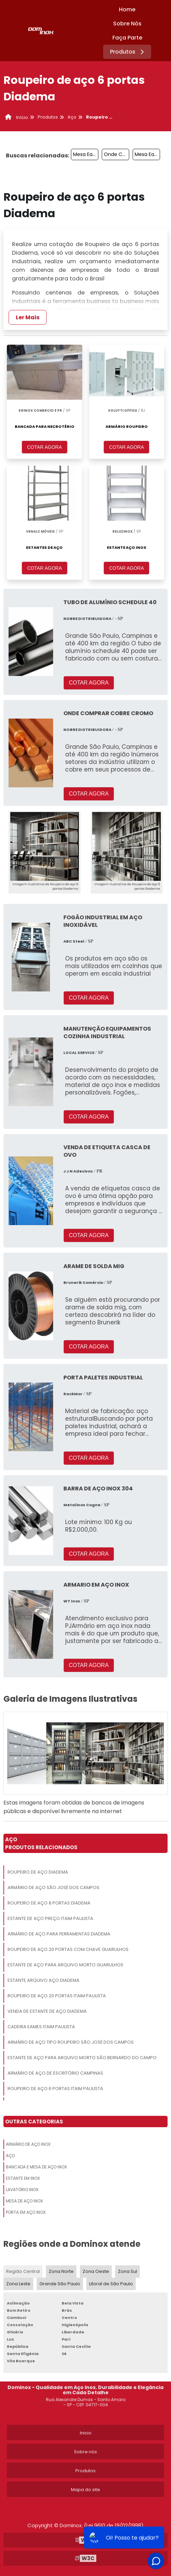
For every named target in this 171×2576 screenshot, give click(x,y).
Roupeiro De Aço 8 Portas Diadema (49, 1903)
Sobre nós (85, 2452)
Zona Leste (18, 2283)
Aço (10, 2155)
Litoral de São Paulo (111, 2283)
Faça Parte (127, 38)
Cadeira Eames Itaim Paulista (41, 2026)
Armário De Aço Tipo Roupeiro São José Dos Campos (71, 2042)
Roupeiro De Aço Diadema (38, 1872)
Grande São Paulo (59, 2283)
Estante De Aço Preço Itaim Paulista (50, 1918)
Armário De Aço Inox (28, 2144)
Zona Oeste (96, 2271)
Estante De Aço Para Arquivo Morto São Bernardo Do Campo (82, 2057)
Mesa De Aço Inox (24, 2201)
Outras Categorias (34, 2121)
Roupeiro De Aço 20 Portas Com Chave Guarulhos (68, 1949)
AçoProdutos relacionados (41, 1843)
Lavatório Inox (22, 2189)
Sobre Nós (127, 23)
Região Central (23, 2271)
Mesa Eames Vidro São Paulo (85, 154)
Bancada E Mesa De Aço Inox (36, 2167)
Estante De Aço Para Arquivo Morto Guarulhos (65, 1965)
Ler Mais (27, 317)
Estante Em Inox (23, 2178)
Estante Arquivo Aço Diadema (44, 1980)
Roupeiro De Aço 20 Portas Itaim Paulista (57, 1995)
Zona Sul (127, 2271)
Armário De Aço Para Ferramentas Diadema (59, 1934)
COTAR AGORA (44, 447)
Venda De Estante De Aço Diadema (47, 2011)
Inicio (85, 2433)
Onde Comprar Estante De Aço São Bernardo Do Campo (116, 154)
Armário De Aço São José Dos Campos (53, 1887)
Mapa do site (85, 2489)
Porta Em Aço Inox (26, 2212)
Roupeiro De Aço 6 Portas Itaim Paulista (55, 2088)
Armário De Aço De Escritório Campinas (55, 2073)
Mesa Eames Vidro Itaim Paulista (147, 154)
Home (127, 9)
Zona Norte (61, 2271)
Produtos (128, 52)
